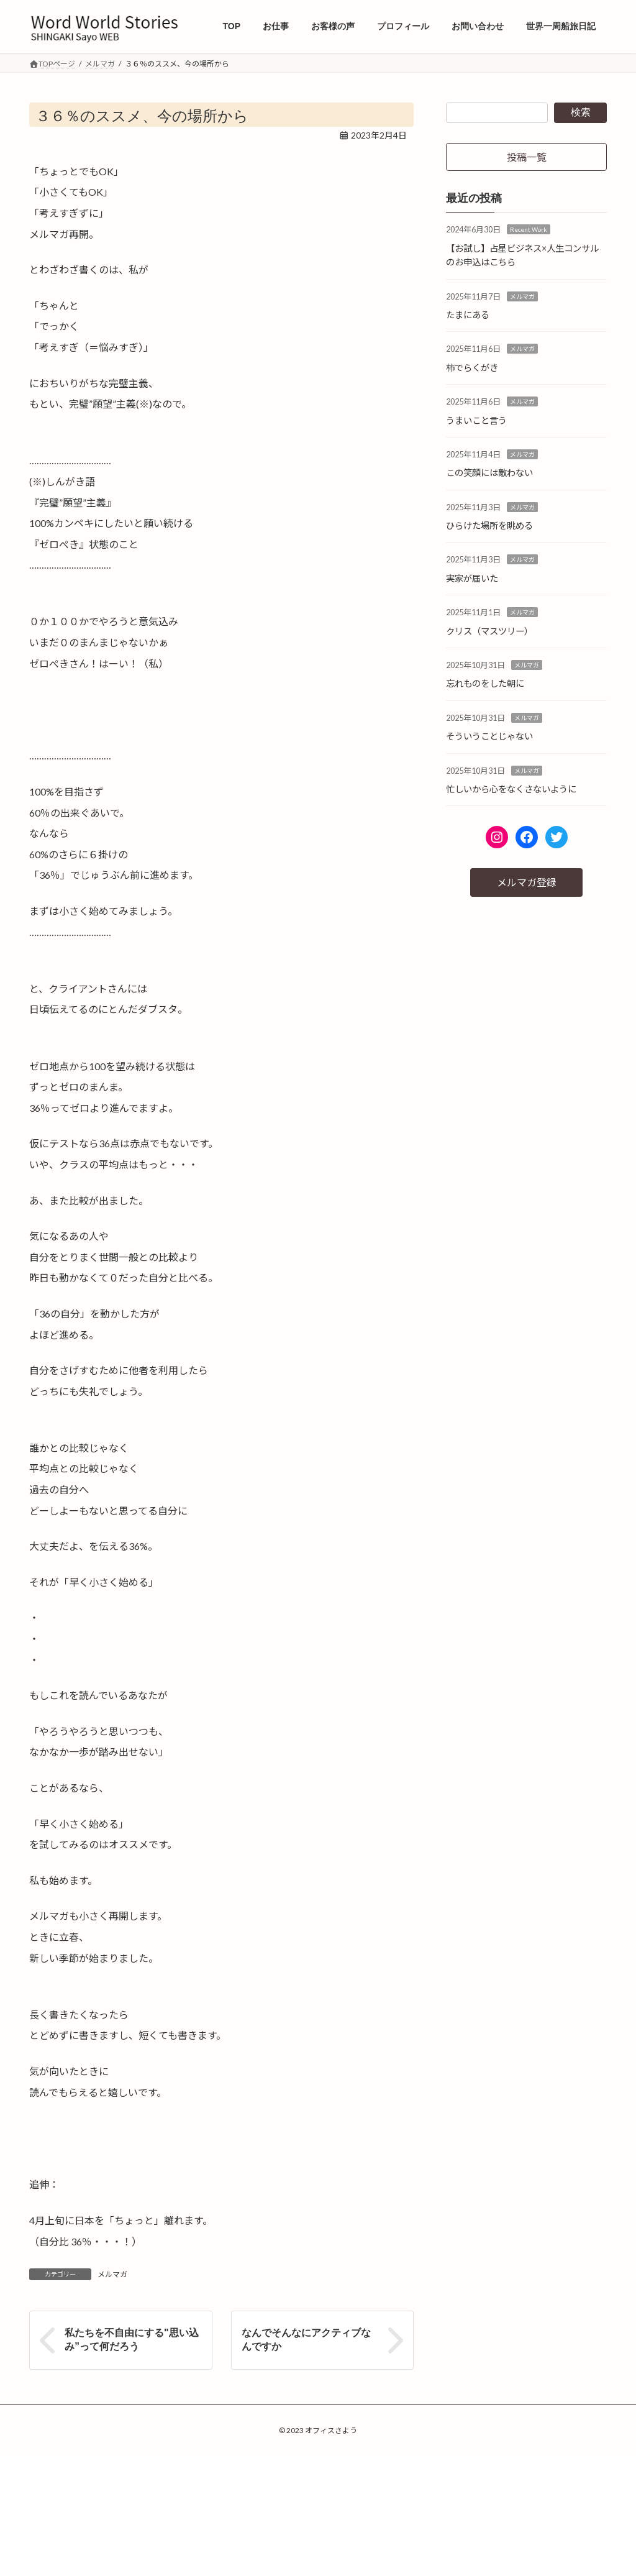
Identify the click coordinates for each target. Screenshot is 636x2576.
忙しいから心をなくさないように (511, 789)
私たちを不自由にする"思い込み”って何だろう (132, 2339)
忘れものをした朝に (485, 684)
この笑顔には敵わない (489, 472)
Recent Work (528, 230)
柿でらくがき (472, 367)
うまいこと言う (476, 420)
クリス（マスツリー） (489, 631)
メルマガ (112, 2274)
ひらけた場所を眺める (489, 525)
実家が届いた (472, 578)
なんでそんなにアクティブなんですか (306, 2339)
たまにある (467, 314)
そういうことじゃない (489, 736)
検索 (581, 112)
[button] (526, 157)
